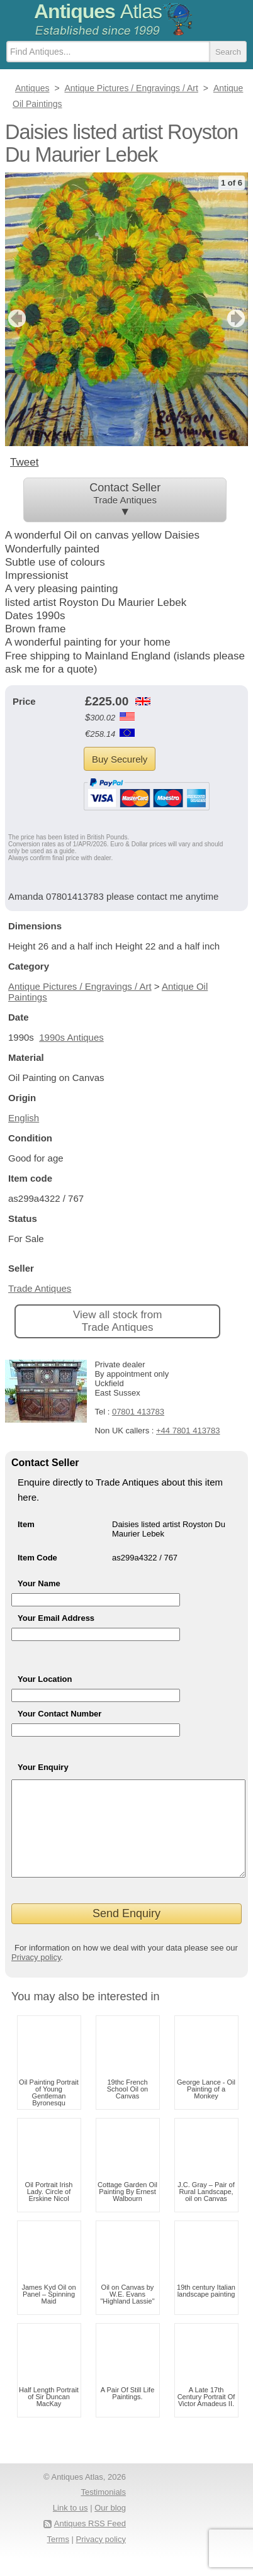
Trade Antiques (39, 1288)
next (237, 318)
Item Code (37, 1557)
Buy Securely (119, 759)
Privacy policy (36, 1976)
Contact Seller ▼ (125, 499)
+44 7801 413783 (188, 1430)
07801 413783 (138, 1411)
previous (15, 318)
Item (26, 1524)
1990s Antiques (71, 1037)
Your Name (39, 1583)
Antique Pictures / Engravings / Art (80, 986)
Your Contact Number (59, 1713)
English (23, 1117)
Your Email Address (56, 1618)
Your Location (45, 1679)
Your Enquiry (43, 1767)
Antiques (98, 11)
